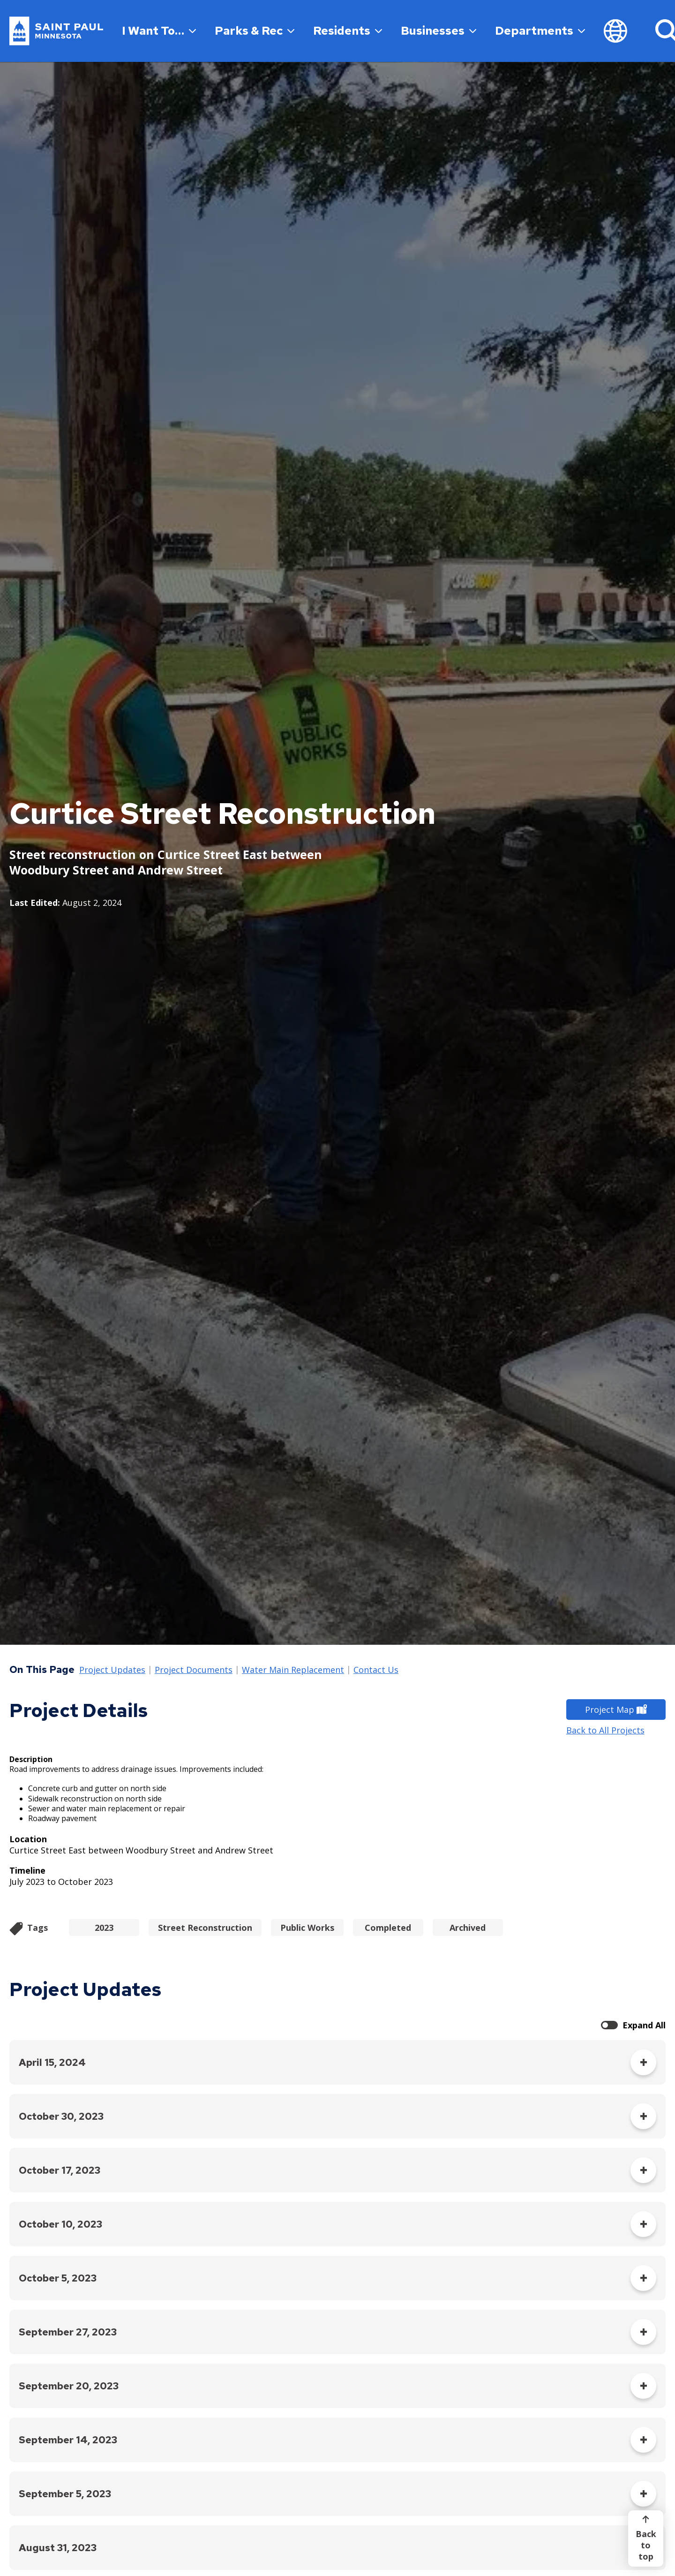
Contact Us (375, 1670)
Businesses (438, 30)
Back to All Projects (605, 1730)
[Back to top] (645, 2538)
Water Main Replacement (293, 1670)
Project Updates (112, 1670)
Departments (540, 30)
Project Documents (193, 1670)
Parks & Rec (254, 30)
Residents (347, 30)
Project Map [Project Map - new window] (616, 1709)
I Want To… (159, 30)
